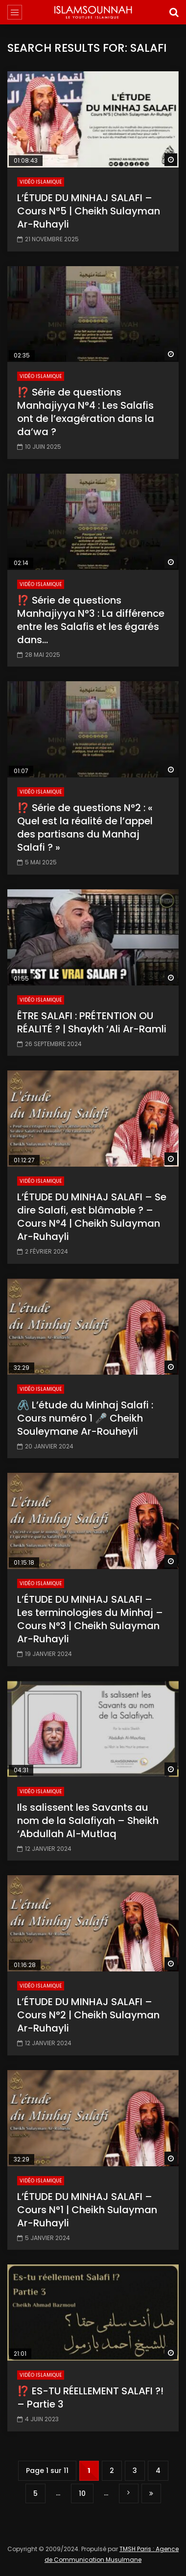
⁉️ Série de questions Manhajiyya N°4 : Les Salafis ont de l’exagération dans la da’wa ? (85, 412)
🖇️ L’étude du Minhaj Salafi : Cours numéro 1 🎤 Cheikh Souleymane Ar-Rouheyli (85, 1418)
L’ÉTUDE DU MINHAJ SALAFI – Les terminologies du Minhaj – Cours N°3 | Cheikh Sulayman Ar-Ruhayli (90, 1619)
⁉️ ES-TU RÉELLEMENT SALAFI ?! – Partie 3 (90, 2397)
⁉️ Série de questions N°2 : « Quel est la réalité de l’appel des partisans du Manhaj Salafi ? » (85, 827)
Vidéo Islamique (41, 182)
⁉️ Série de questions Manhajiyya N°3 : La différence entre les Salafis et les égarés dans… (90, 620)
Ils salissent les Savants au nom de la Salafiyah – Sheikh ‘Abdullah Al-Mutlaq (88, 1821)
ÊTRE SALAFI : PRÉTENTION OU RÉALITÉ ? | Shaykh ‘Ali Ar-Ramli (91, 1022)
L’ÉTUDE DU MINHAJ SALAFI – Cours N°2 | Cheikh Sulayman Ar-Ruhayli (88, 2015)
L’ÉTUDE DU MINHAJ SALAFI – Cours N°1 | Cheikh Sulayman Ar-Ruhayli (87, 2210)
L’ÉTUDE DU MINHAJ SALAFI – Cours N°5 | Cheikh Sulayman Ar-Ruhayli (88, 211)
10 (82, 2493)
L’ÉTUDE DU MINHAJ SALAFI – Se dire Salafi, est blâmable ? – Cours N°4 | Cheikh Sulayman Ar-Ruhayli (91, 1216)
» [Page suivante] (129, 2493)
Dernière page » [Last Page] (151, 2494)
